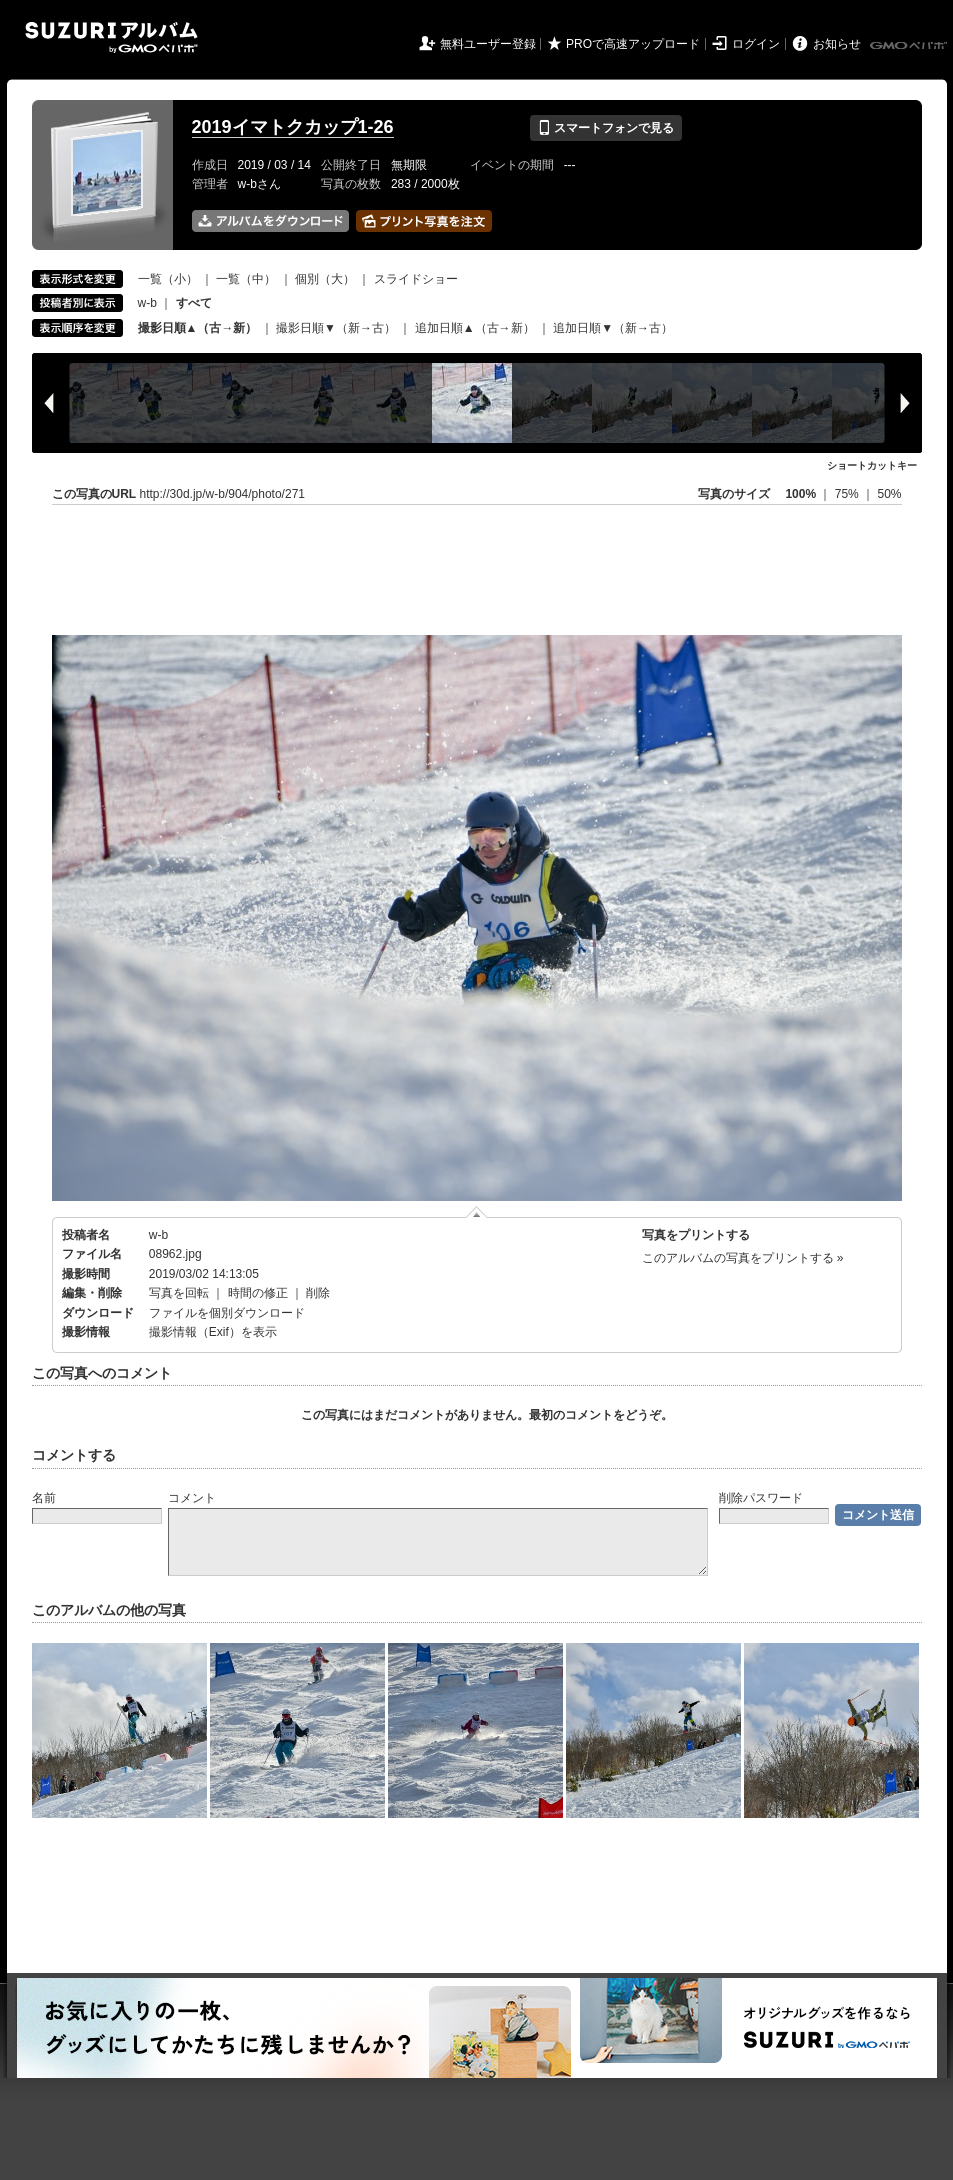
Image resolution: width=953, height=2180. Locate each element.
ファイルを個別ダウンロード (227, 1313)
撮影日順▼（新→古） (336, 328)
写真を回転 (179, 1293)
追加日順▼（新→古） (613, 328)
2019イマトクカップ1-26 (293, 127)
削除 (318, 1293)
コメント (192, 1498)
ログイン (756, 44)
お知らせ (837, 44)
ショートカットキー (872, 465)
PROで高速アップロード (633, 44)
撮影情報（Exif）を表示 (213, 1332)
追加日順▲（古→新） (475, 328)
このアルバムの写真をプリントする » (743, 1258)
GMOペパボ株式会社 (910, 46)
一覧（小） (168, 279)
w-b (147, 303)
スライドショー (416, 279)
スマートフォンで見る (605, 128)
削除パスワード (761, 1498)
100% (800, 494)
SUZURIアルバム (111, 37)
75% (848, 494)
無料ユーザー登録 (488, 44)
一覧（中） (246, 279)
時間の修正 (258, 1293)
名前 (44, 1498)
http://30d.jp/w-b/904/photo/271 (222, 494)
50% (889, 494)
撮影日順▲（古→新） (198, 328)
